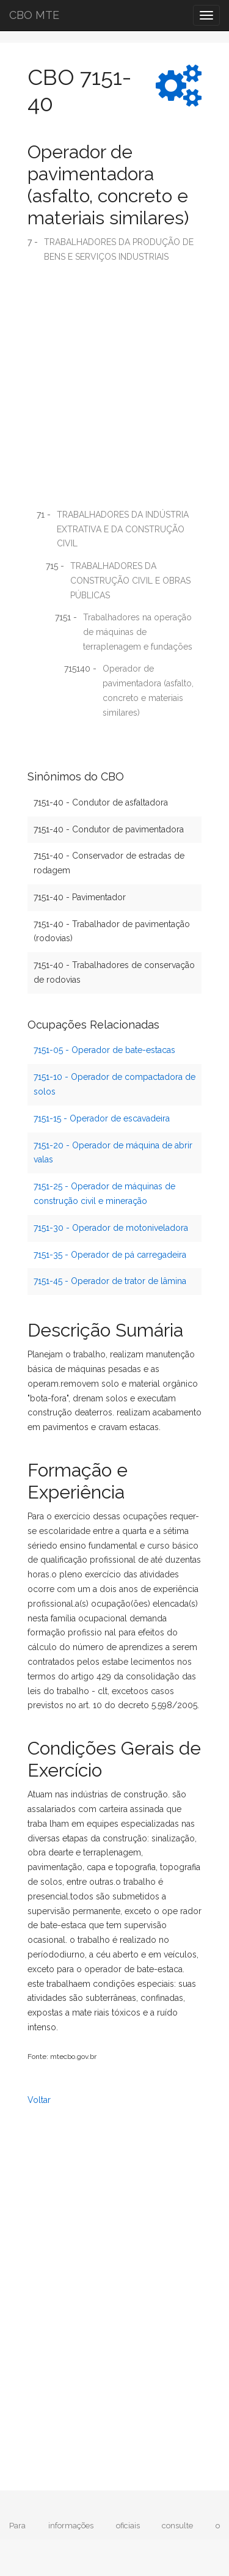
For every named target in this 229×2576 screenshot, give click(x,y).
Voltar (39, 2100)
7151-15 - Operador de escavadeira (102, 1118)
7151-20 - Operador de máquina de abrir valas (113, 1152)
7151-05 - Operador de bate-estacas (104, 1050)
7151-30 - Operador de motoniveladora (111, 1228)
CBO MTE (34, 15)
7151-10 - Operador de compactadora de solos (114, 1084)
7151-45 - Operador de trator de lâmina (110, 1281)
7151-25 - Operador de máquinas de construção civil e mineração (104, 1193)
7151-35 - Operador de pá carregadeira (110, 1255)
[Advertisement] (114, 390)
